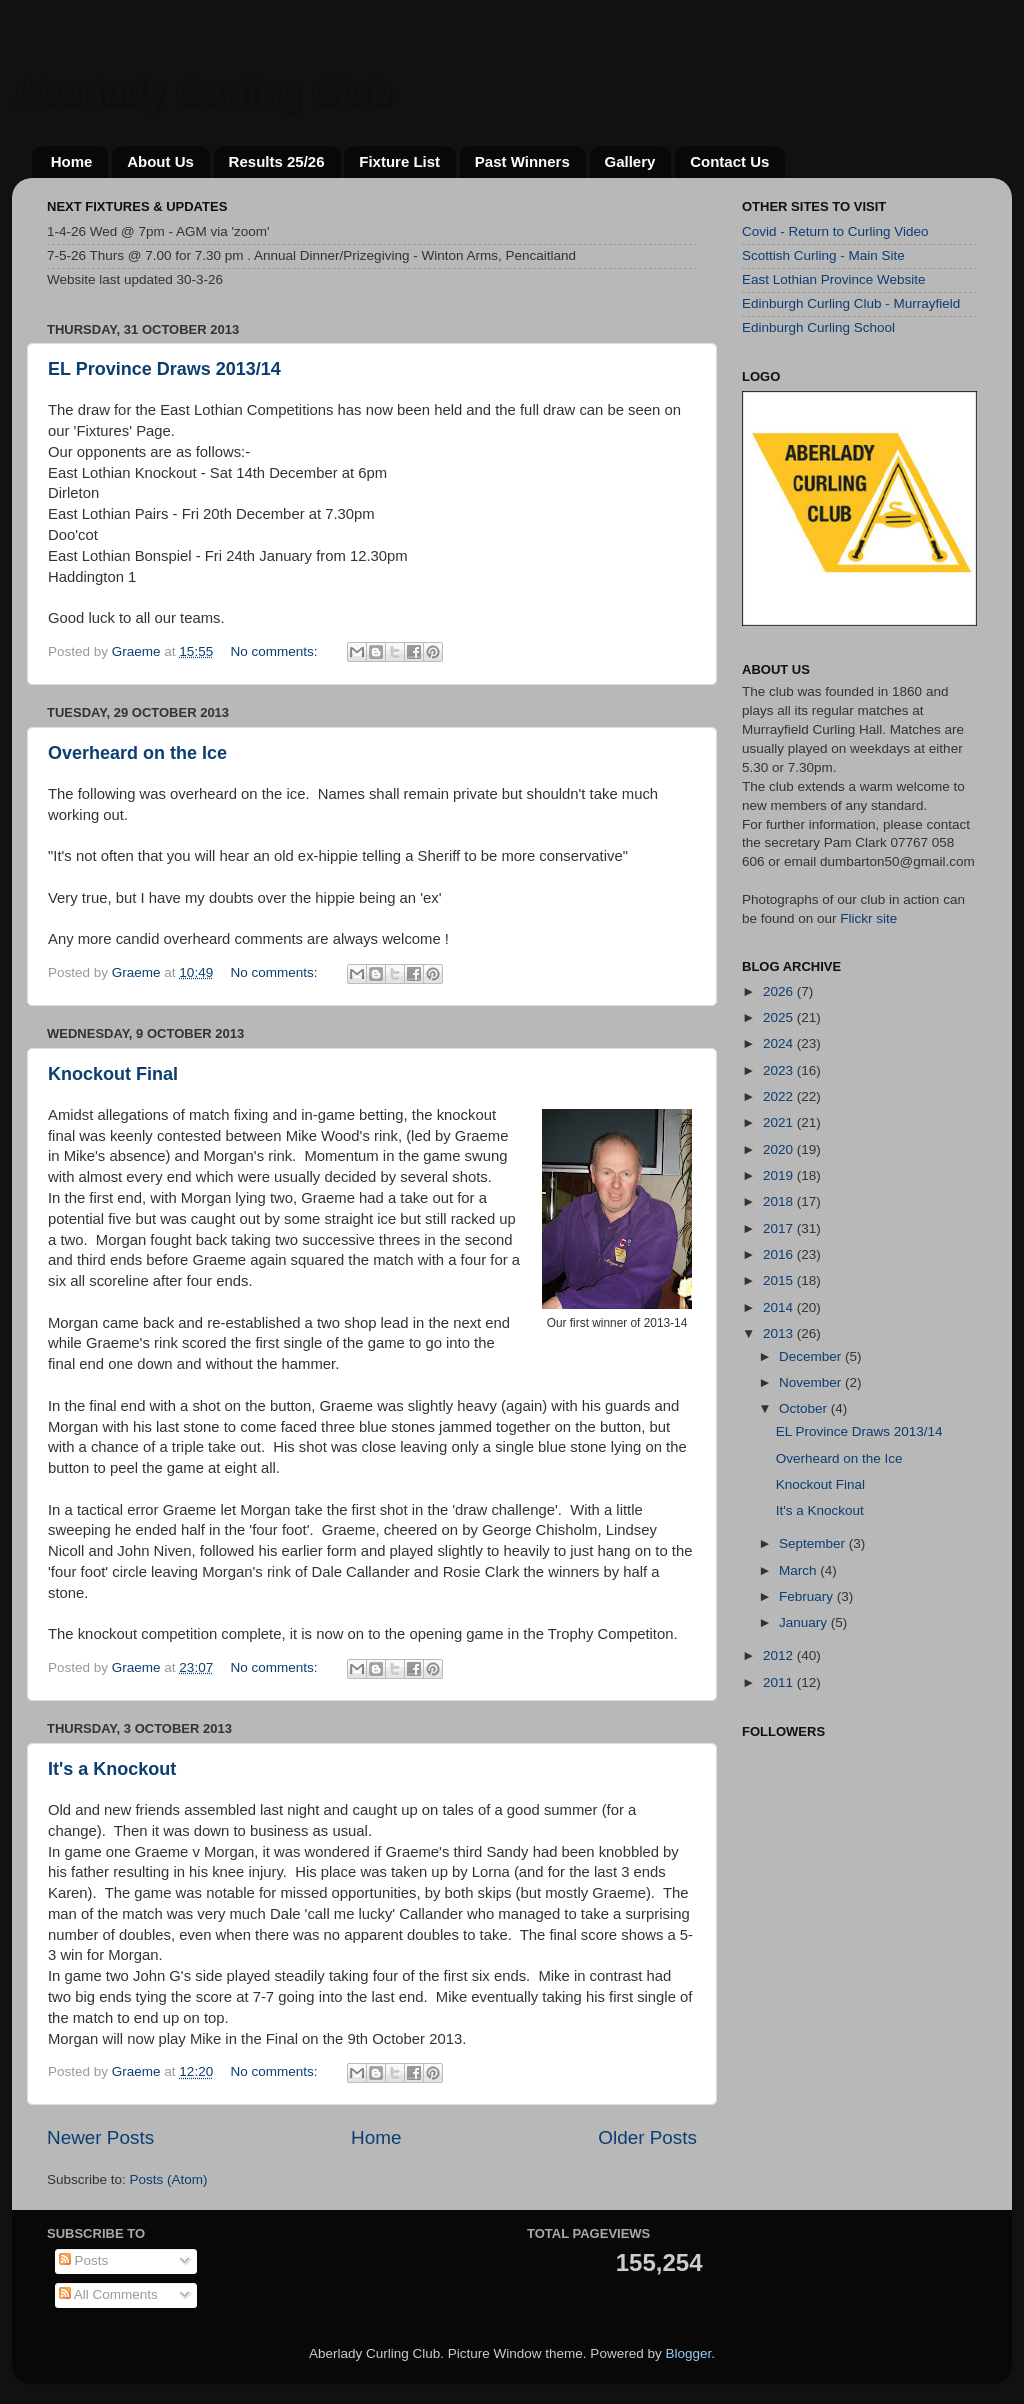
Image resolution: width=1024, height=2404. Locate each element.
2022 (780, 1096)
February (808, 1596)
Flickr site (868, 918)
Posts (84, 2260)
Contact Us (729, 161)
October (805, 1408)
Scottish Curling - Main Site (823, 255)
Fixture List (399, 161)
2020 (780, 1149)
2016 (780, 1254)
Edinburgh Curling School (818, 327)
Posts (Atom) (169, 2179)
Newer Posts (100, 2137)
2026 (780, 991)
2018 (780, 1201)
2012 (780, 1655)
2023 (780, 1070)
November (812, 1382)
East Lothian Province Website (834, 279)
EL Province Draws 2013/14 (164, 369)
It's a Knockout (112, 1769)
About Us (160, 161)
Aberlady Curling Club (202, 92)
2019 (780, 1175)
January (805, 1622)
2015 (780, 1280)
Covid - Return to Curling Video (835, 231)
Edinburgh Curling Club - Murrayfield (851, 303)
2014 (780, 1307)
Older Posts (647, 2137)
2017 (780, 1228)
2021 (780, 1122)
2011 (780, 1682)
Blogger (688, 2353)
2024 (780, 1043)
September (814, 1543)
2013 (780, 1333)
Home (72, 161)
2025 (780, 1017)
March (799, 1570)
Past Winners (522, 161)
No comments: (275, 651)
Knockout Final (113, 1074)
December (812, 1356)
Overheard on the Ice (137, 753)
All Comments (108, 2294)
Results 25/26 (277, 161)
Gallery (630, 161)
